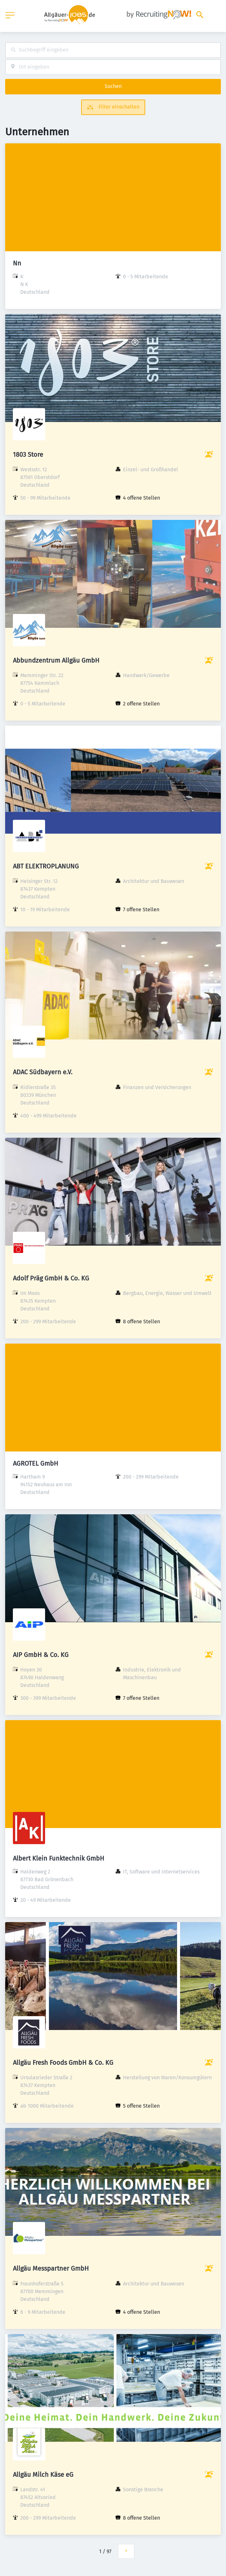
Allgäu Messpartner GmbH (51, 2268)
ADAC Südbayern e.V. (42, 1072)
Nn (17, 263)
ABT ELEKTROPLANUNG (46, 866)
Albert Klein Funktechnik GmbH (58, 1858)
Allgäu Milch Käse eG (43, 2474)
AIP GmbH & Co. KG (41, 1655)
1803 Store (28, 454)
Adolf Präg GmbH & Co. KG (51, 1278)
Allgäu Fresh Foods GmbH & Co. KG (63, 2062)
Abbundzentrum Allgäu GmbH (56, 660)
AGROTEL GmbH (35, 1463)
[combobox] (113, 50)
